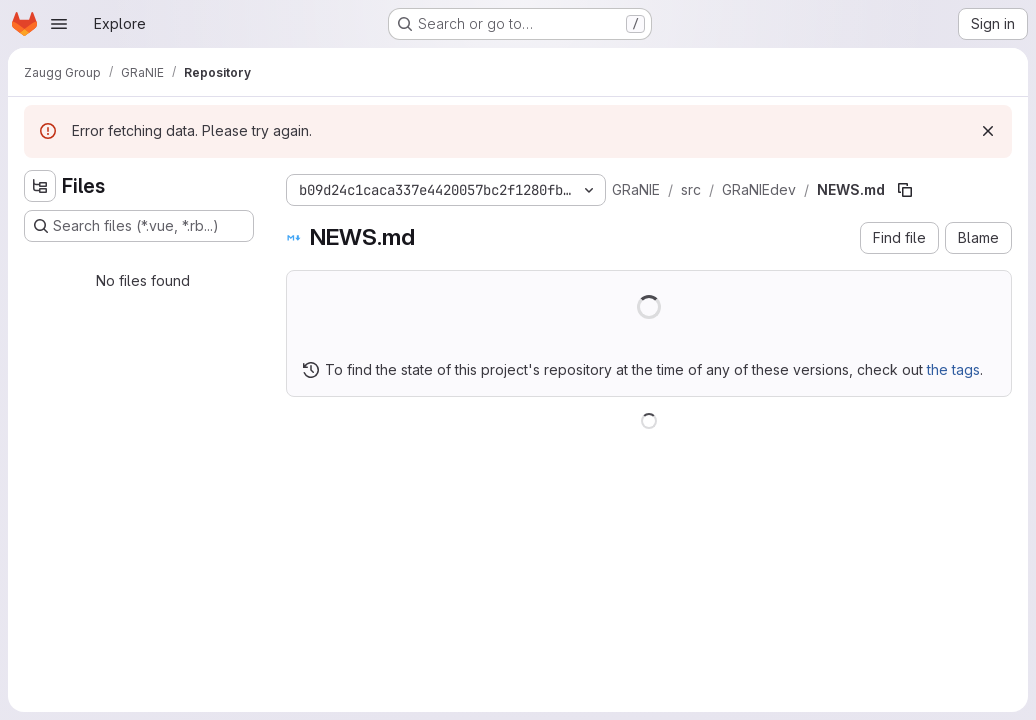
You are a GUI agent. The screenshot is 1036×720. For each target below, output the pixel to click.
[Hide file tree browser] (40, 186)
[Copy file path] (905, 190)
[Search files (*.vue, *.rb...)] (139, 226)
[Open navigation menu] (59, 24)
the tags (953, 369)
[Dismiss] (988, 131)
